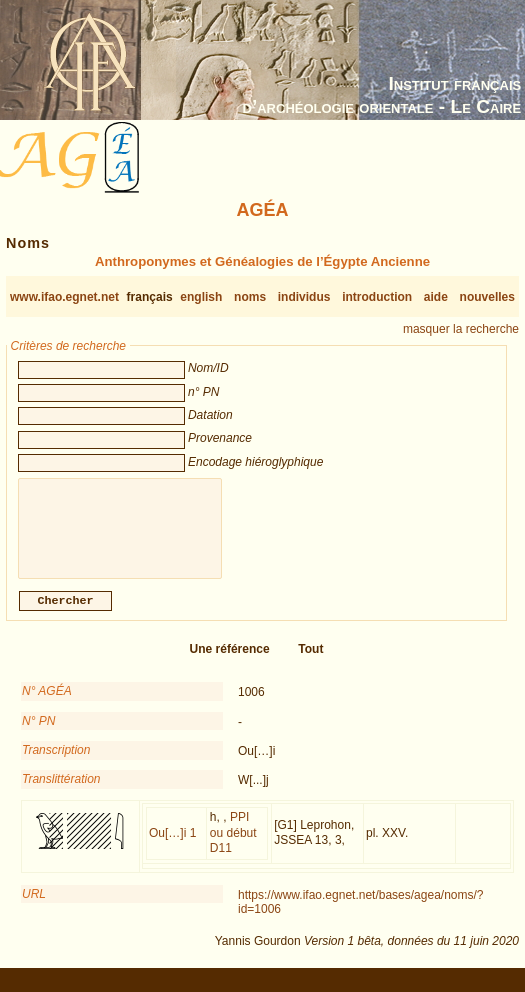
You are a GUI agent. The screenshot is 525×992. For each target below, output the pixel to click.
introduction (377, 297)
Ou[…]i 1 (172, 845)
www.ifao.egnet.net (64, 297)
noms (250, 297)
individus (304, 297)
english (201, 297)
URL (34, 906)
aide (436, 297)
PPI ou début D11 (233, 844)
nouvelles (487, 297)
